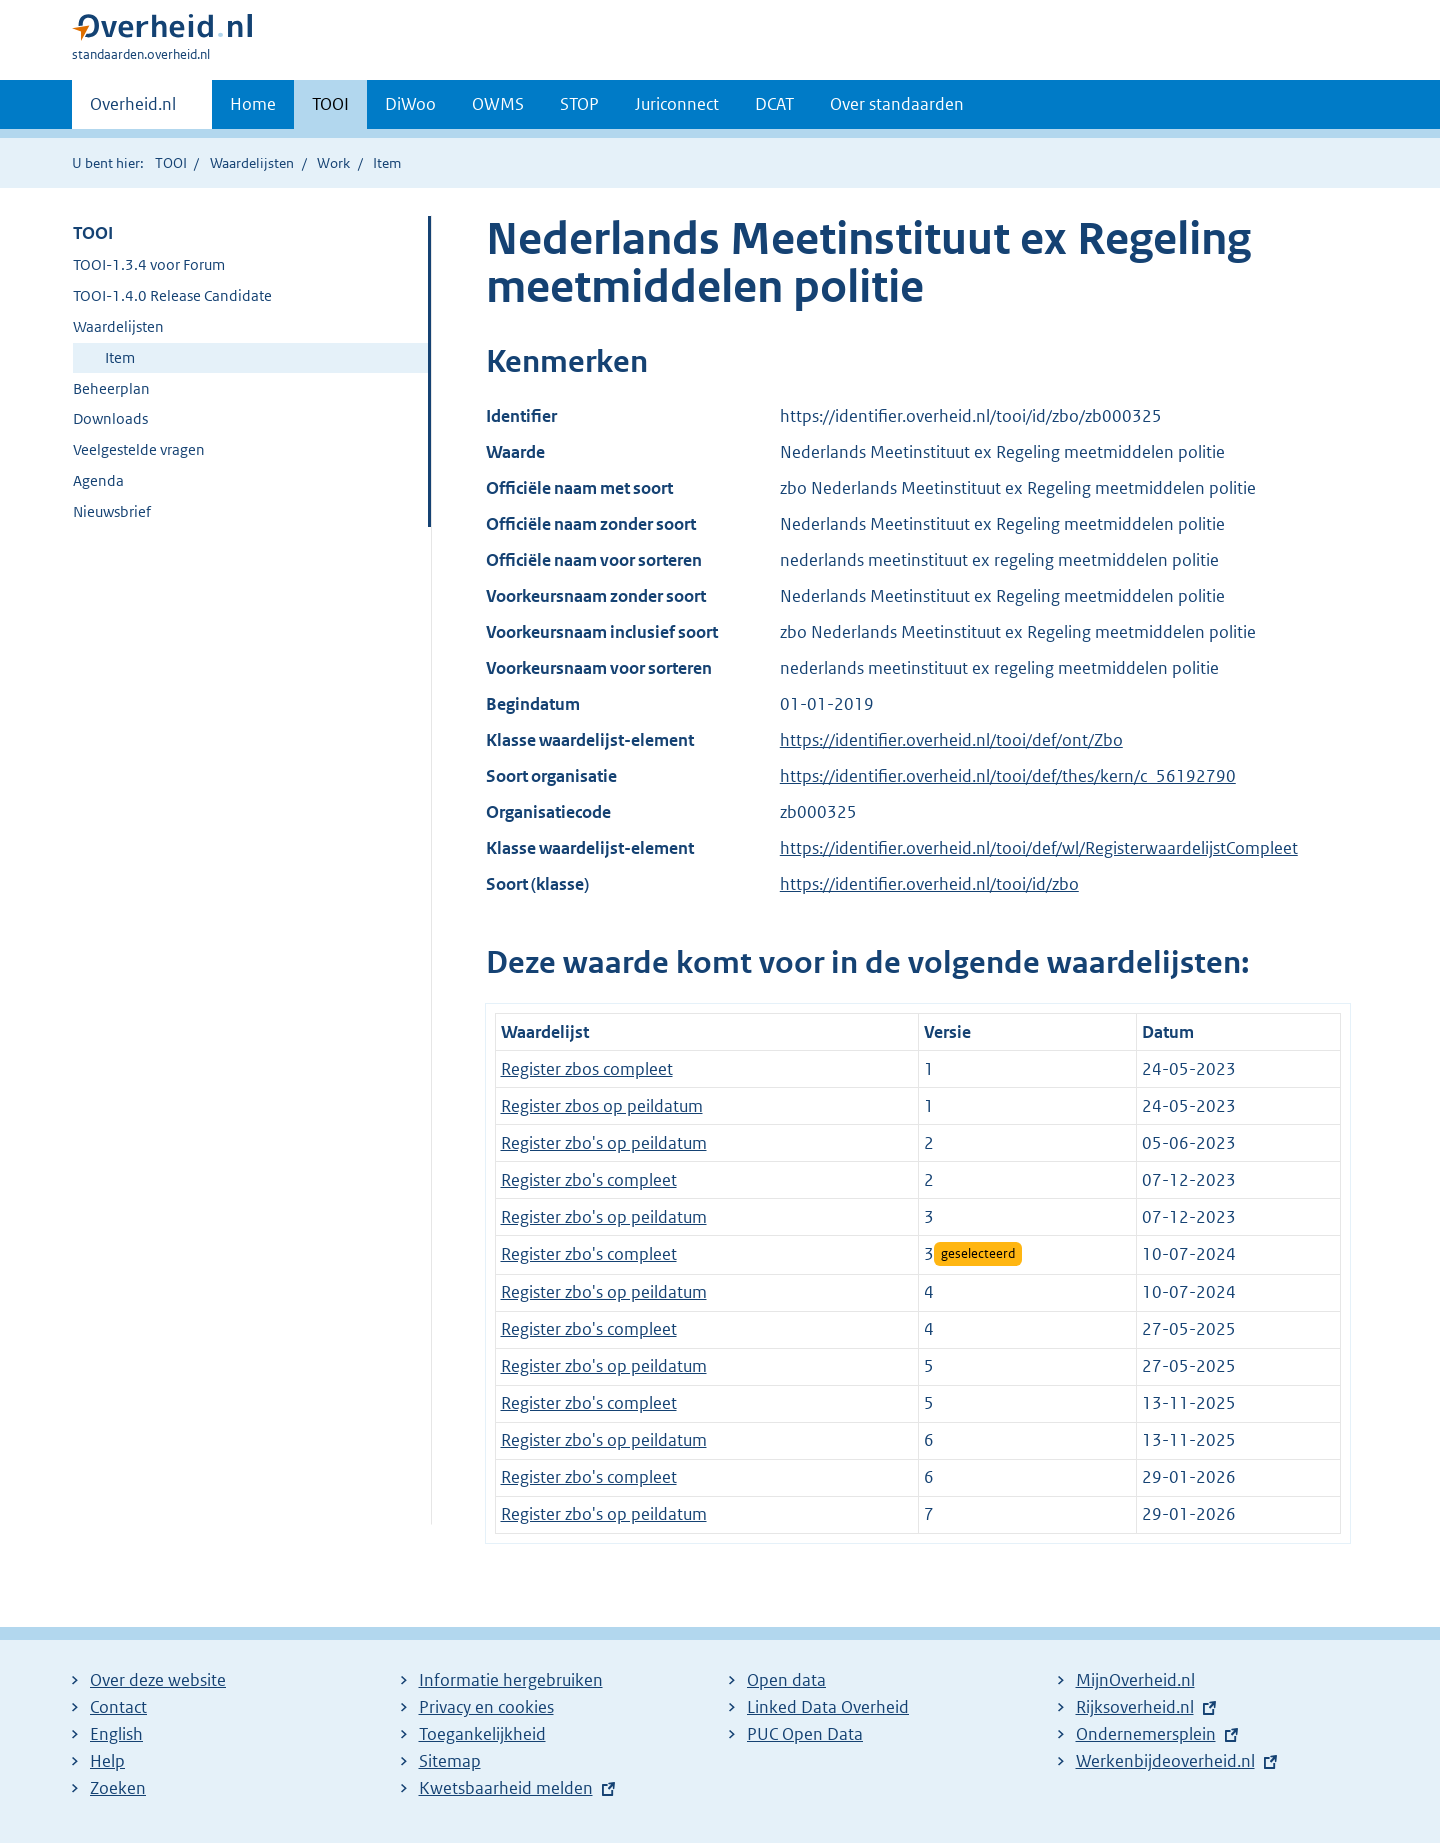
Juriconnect (677, 104)
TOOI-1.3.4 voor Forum (149, 264)
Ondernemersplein (1146, 1734)
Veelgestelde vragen (139, 449)
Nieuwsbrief (112, 511)
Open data (786, 1680)
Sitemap (450, 1761)
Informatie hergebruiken (511, 1680)
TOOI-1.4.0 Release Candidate (172, 295)
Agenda (98, 480)
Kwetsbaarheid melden (506, 1788)
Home (253, 104)
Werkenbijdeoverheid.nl (1165, 1761)
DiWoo (410, 104)
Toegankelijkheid (482, 1734)
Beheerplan (111, 388)
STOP (579, 104)
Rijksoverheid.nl (1135, 1707)
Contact (118, 1707)
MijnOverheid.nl (1135, 1680)
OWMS (498, 104)
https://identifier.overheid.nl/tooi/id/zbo (929, 884)
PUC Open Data (805, 1734)
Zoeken (118, 1788)
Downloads (110, 418)
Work (333, 163)
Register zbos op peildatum (602, 1106)
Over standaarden (897, 104)
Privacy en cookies (486, 1707)
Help (107, 1761)
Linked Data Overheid (828, 1707)
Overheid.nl (133, 110)
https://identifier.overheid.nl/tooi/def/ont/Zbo (951, 740)
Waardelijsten (252, 163)
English (116, 1734)
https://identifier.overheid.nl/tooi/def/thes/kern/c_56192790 (1008, 776)
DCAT (774, 104)
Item (120, 357)
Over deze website (158, 1680)
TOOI (330, 104)
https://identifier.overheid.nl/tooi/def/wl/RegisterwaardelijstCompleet (1039, 848)
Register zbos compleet (587, 1069)
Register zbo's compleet (589, 1180)
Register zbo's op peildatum (604, 1143)
